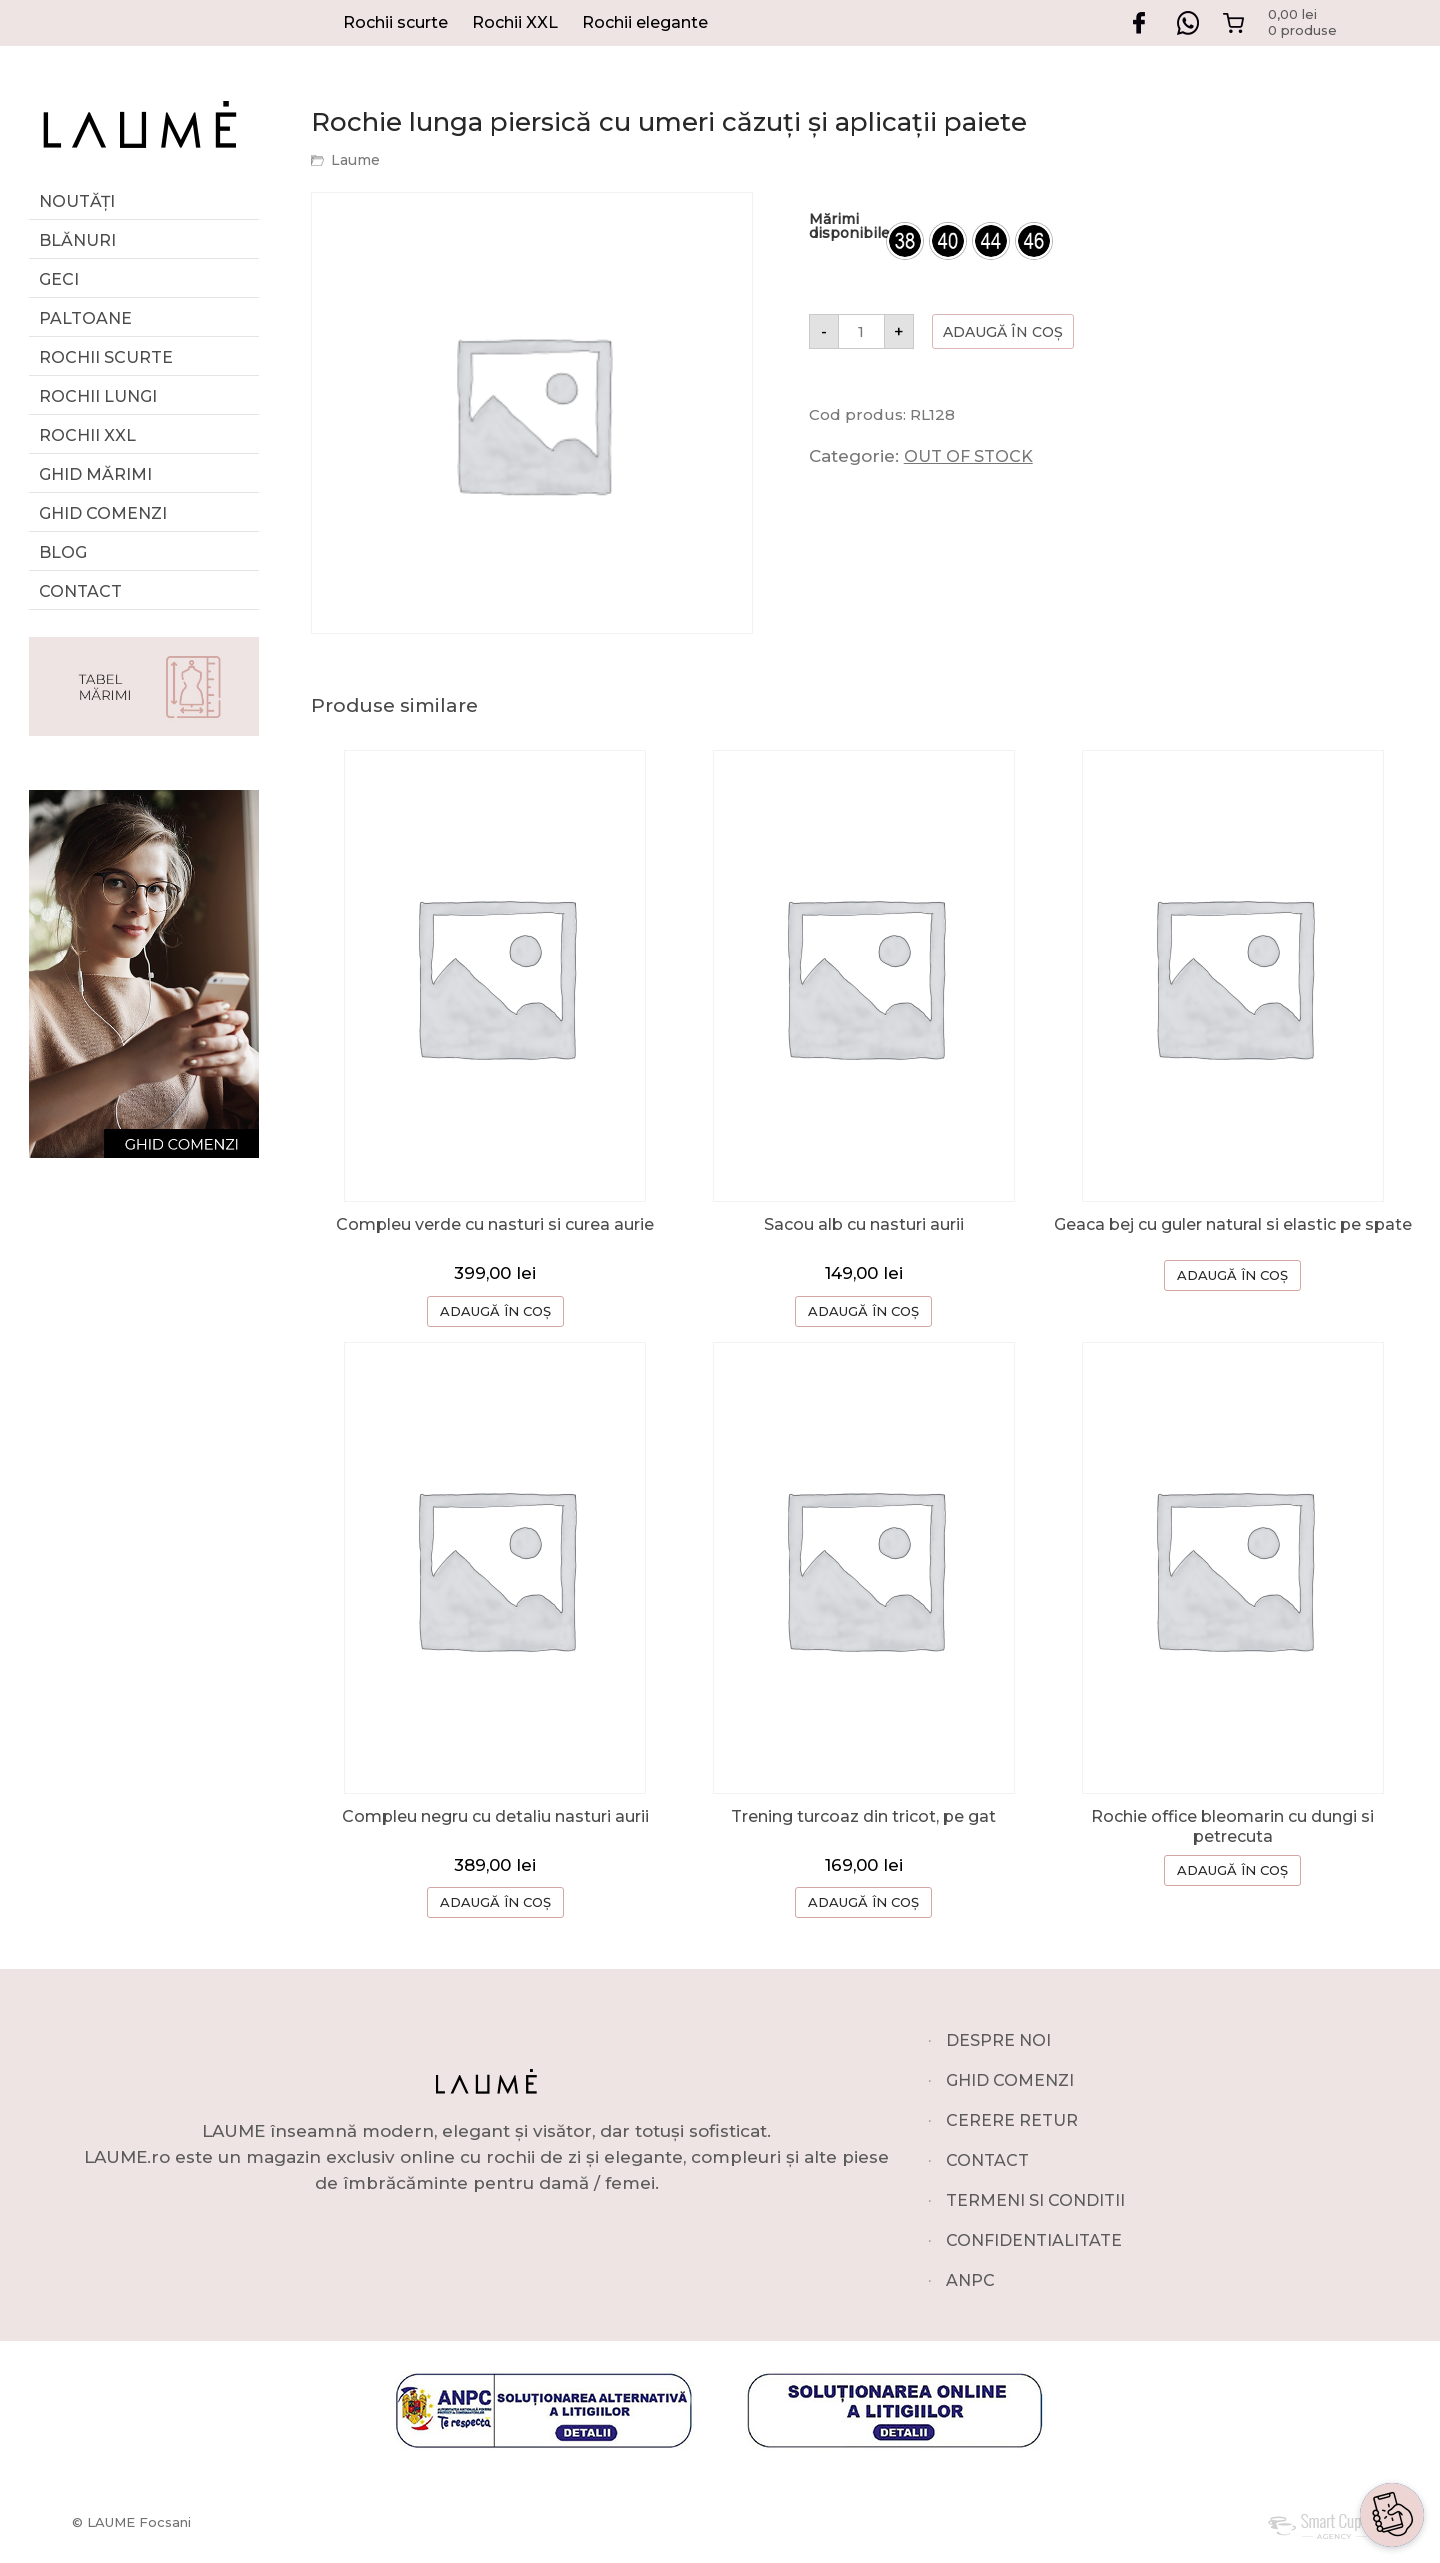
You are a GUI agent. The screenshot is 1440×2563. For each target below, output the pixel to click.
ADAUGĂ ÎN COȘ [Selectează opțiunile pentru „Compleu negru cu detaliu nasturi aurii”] (495, 1902)
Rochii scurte (395, 22)
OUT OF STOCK (968, 456)
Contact (80, 591)
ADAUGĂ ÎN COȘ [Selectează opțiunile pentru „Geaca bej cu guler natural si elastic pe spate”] (1232, 1275)
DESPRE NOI (998, 2040)
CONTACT (987, 2160)
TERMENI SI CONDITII (1035, 2200)
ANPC (970, 2280)
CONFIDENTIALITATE (1034, 2240)
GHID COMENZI (1010, 2080)
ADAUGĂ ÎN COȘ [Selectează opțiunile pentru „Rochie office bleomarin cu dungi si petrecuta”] (1232, 1870)
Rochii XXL (515, 22)
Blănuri (77, 240)
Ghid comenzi (103, 513)
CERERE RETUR (1012, 2120)
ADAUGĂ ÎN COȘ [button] (863, 1311)
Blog (63, 552)
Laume (355, 160)
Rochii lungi (98, 396)
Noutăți (77, 201)
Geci (59, 279)
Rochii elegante (645, 22)
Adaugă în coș (1003, 332)
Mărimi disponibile (849, 226)
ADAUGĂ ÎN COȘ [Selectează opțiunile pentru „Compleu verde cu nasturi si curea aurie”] (495, 1311)
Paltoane (85, 318)
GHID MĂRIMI (95, 474)
